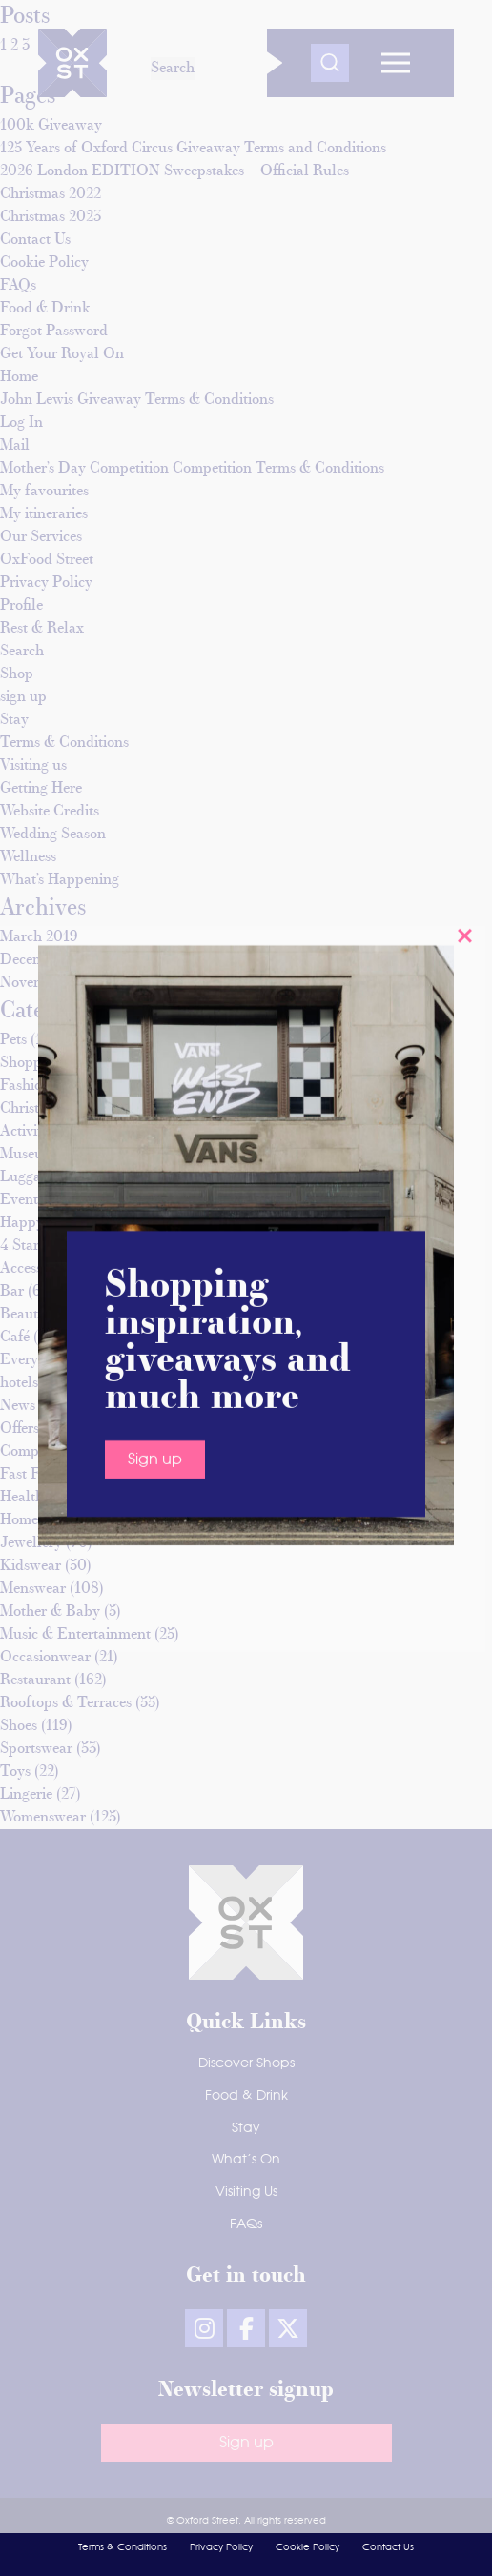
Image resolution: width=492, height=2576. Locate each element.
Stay (246, 2128)
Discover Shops (246, 2063)
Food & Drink (246, 2096)
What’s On (246, 2159)
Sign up (155, 918)
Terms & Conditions (122, 2547)
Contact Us (388, 2547)
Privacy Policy (221, 2547)
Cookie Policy (307, 2547)
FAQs (246, 2224)
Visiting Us (246, 2192)
